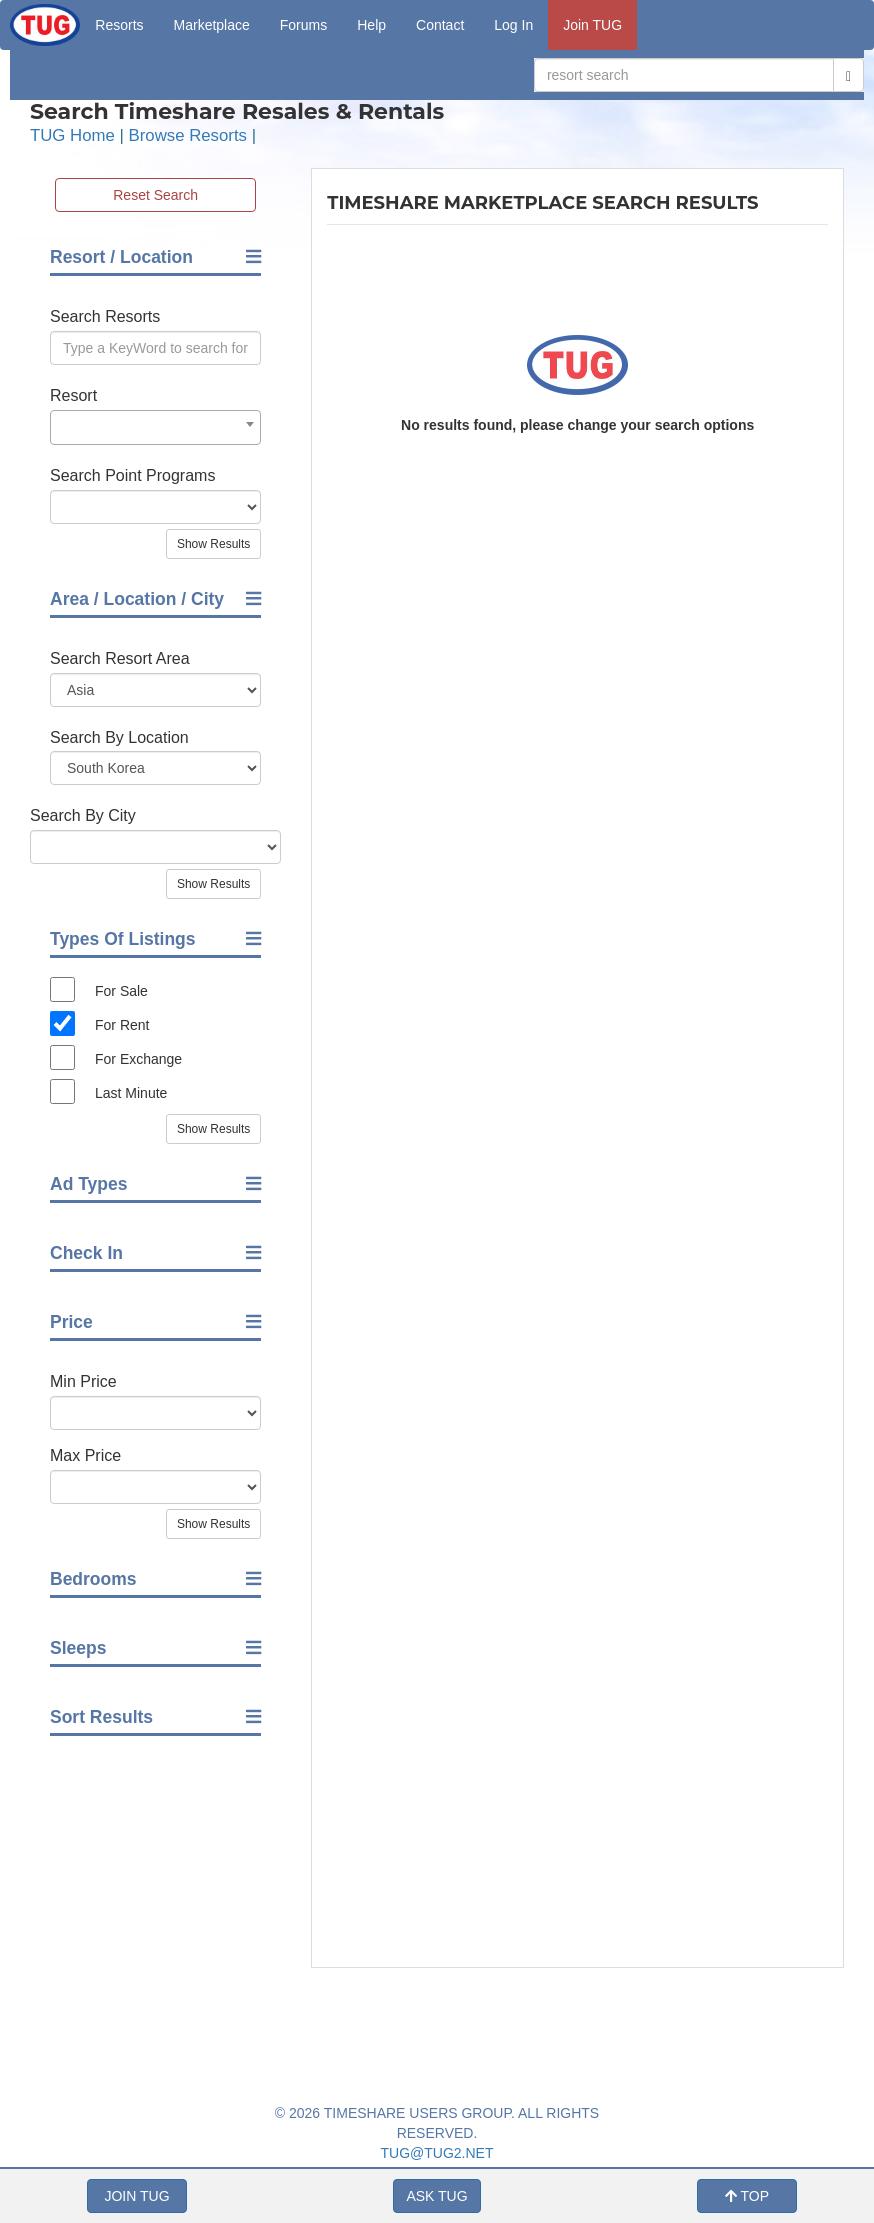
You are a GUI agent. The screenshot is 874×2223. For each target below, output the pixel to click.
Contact (440, 25)
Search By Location (119, 737)
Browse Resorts (188, 135)
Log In (513, 25)
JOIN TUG (136, 2196)
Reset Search (155, 195)
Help (371, 25)
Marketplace (212, 25)
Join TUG (592, 25)
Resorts (119, 25)
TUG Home (72, 135)
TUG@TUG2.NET (437, 2153)
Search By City (83, 815)
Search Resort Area (120, 658)
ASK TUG (436, 2196)
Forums (303, 25)
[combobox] (155, 427)
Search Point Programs (132, 475)
